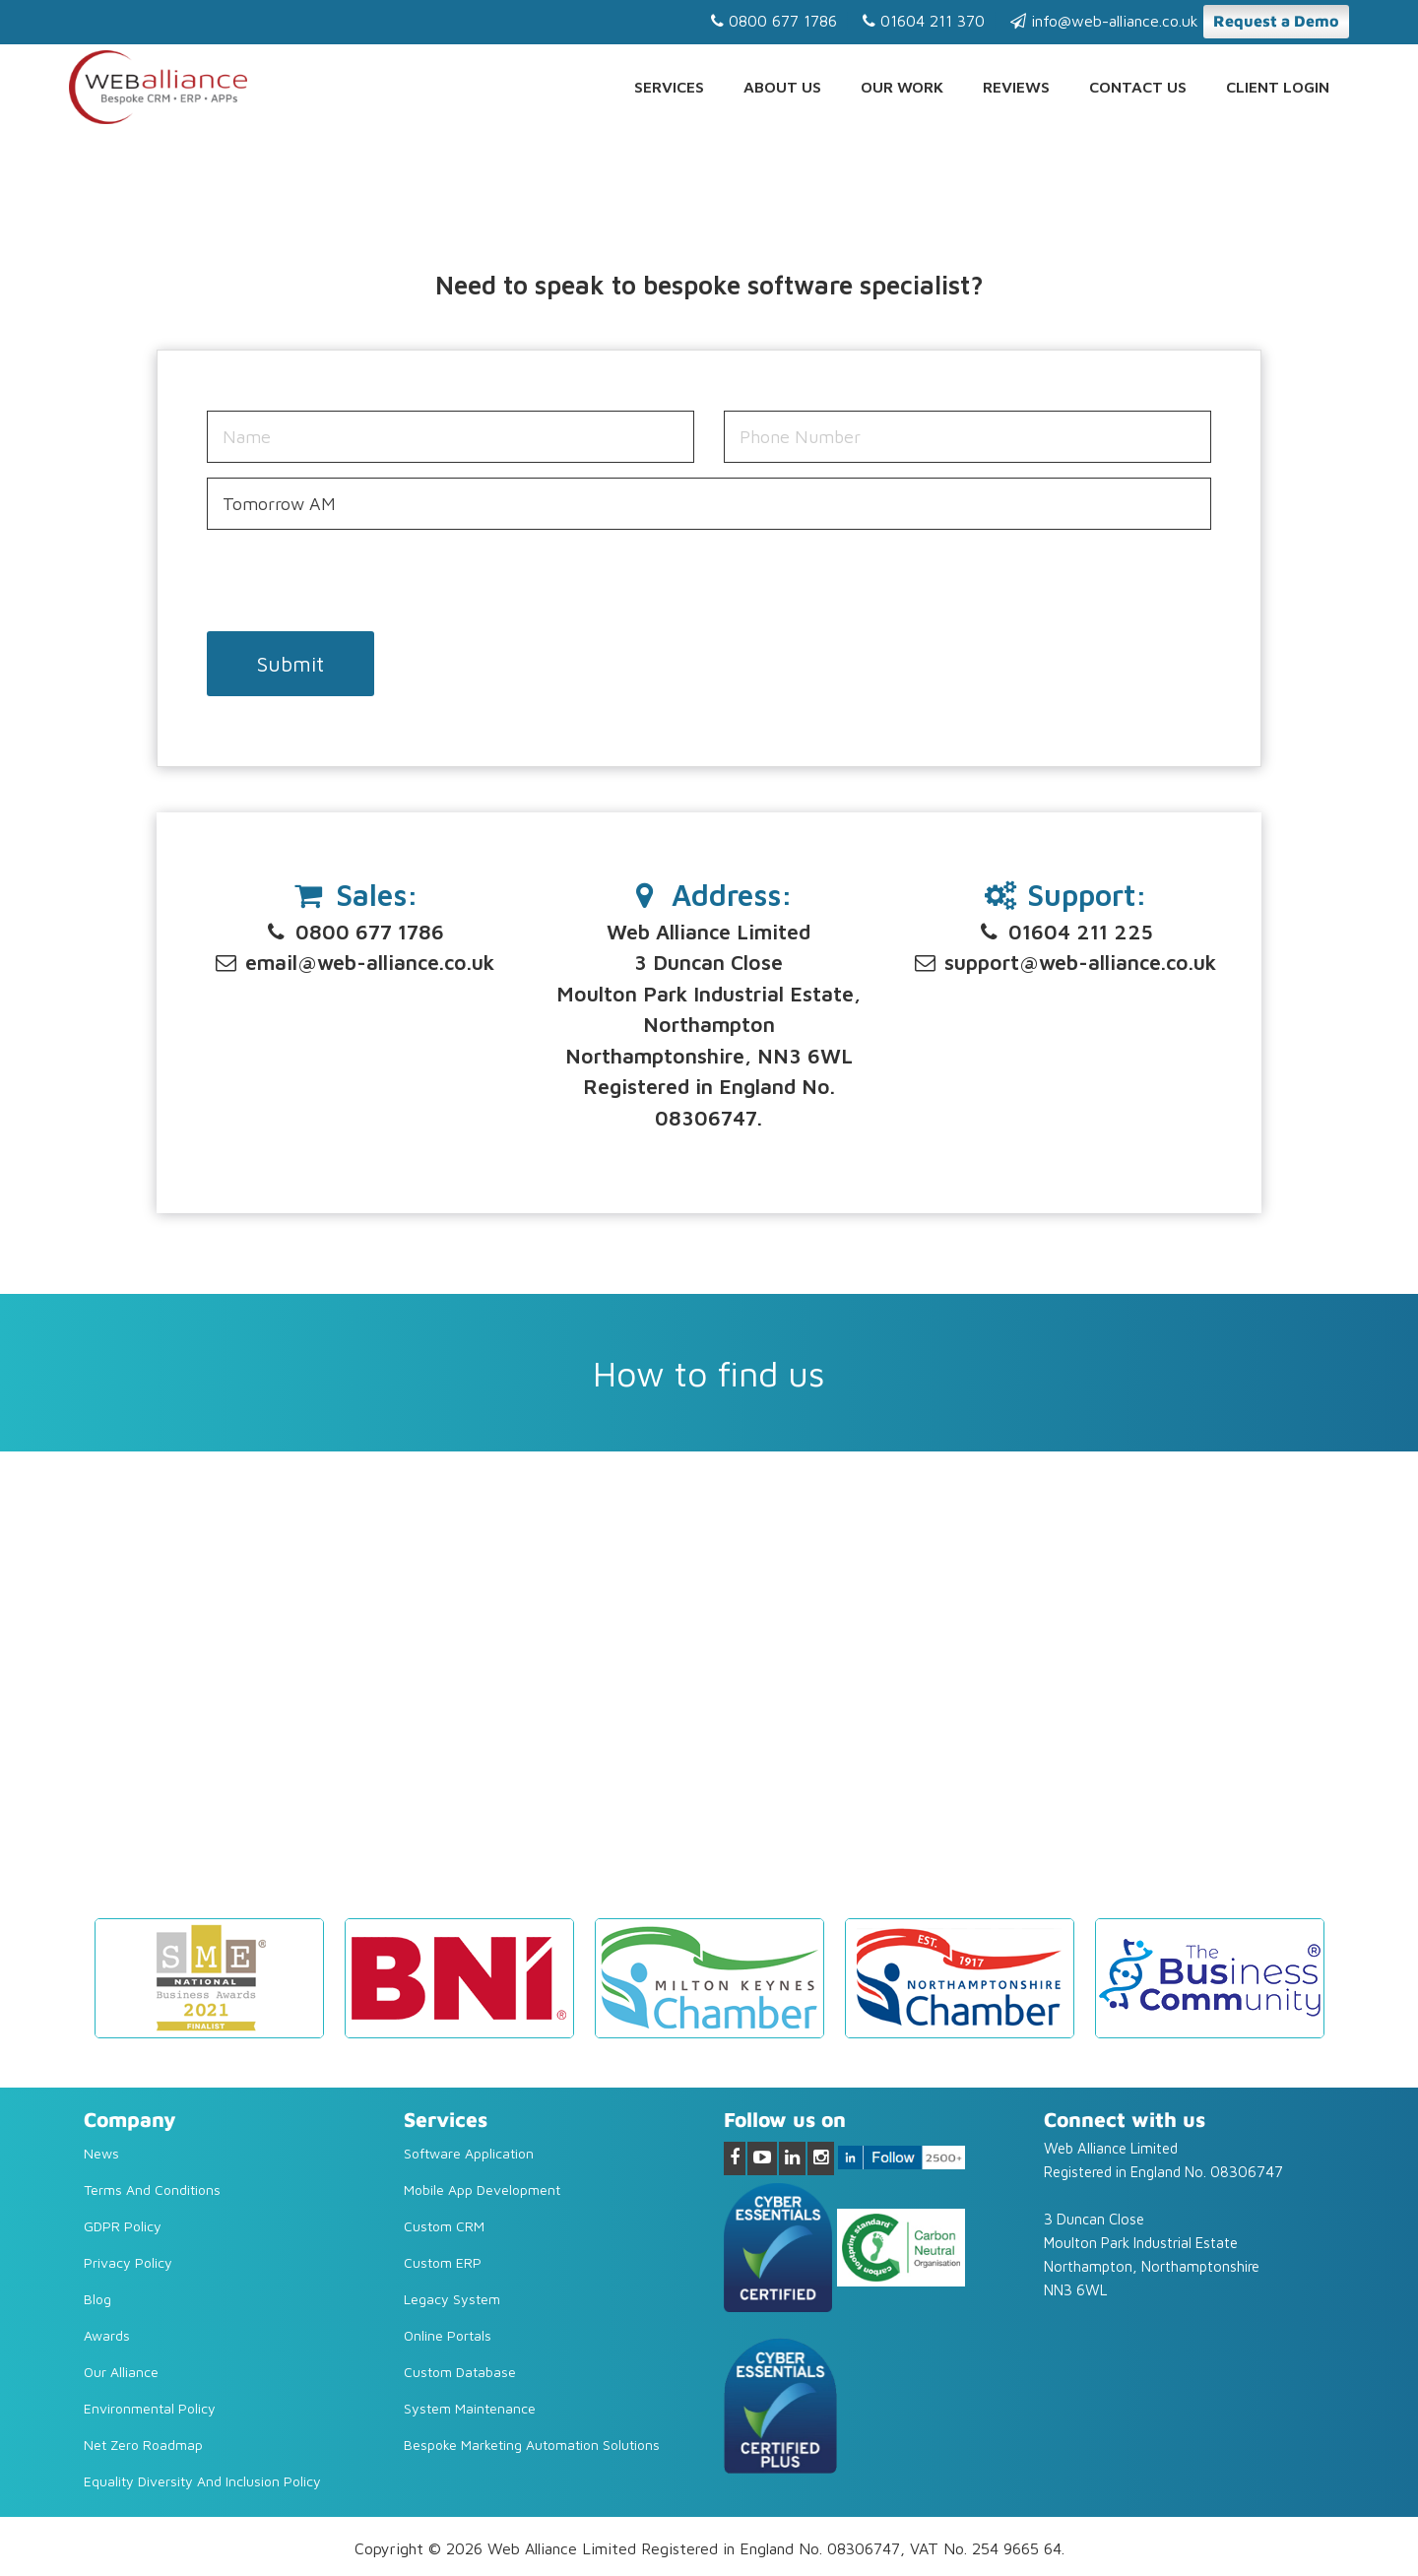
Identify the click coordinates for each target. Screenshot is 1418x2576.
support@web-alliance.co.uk (1064, 962)
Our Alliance (121, 2371)
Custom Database (460, 2371)
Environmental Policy (150, 2408)
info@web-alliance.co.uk (1104, 21)
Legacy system (452, 2298)
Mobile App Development (482, 2189)
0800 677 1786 (774, 21)
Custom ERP (443, 2262)
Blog (97, 2298)
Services (669, 87)
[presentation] (356, 583)
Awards (107, 2335)
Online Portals (447, 2335)
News (101, 2153)
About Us (782, 87)
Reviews (1016, 87)
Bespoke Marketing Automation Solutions (532, 2444)
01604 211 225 (1064, 931)
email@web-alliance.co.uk (353, 962)
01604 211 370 (924, 21)
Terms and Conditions (152, 2189)
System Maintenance (470, 2408)
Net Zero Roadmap (143, 2444)
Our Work (902, 87)
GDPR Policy (122, 2226)
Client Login (1277, 87)
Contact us (1138, 87)
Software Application (469, 2153)
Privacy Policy (128, 2262)
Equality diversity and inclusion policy (202, 2481)
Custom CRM (444, 2226)
